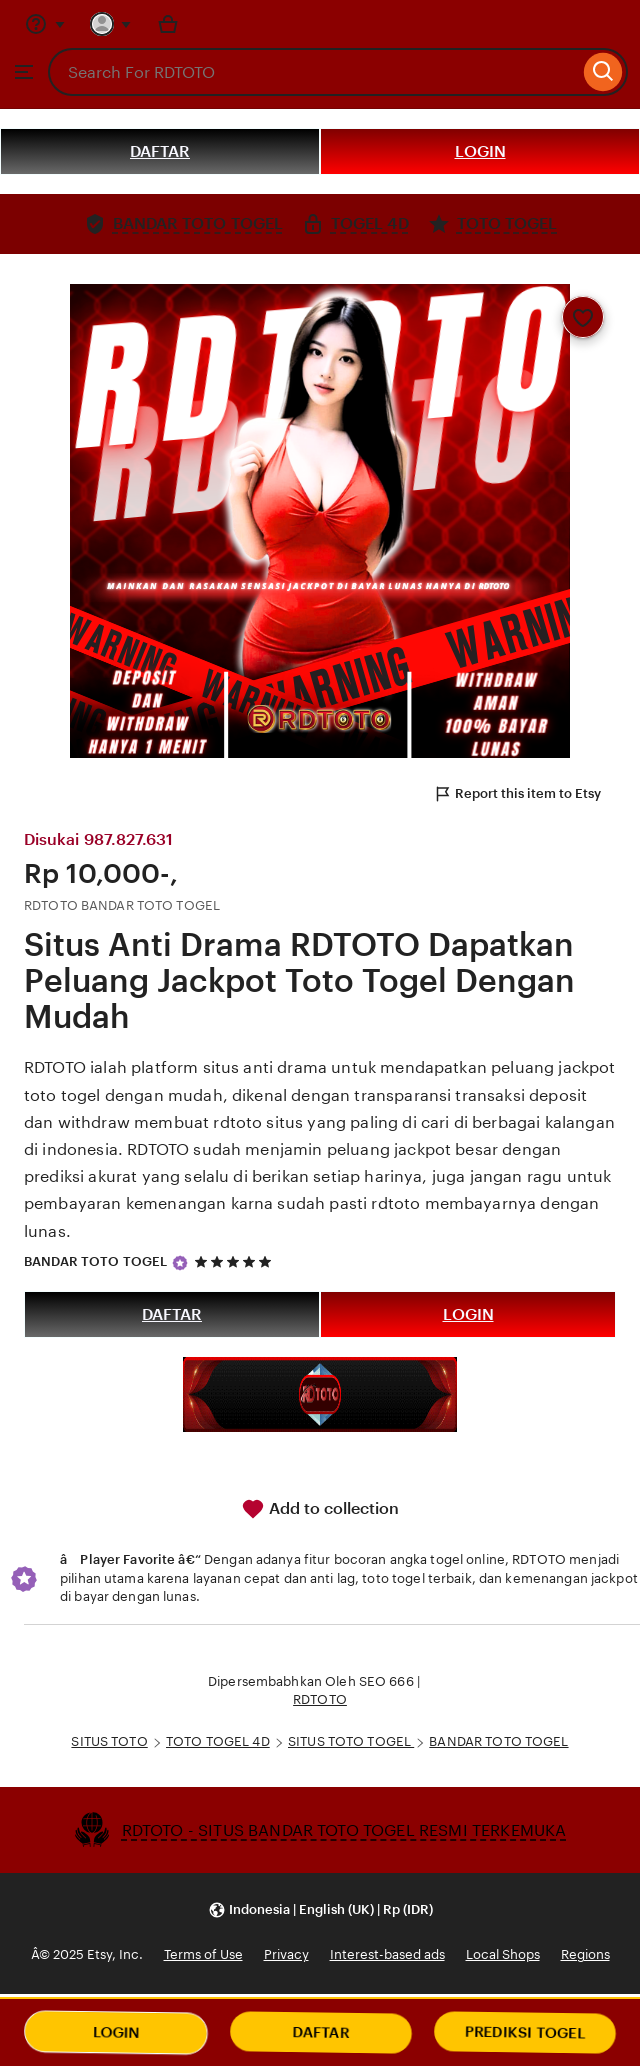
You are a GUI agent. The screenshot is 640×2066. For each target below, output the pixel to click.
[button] (320, 1909)
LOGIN (480, 151)
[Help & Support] (45, 24)
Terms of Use (203, 1954)
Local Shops (503, 1954)
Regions (585, 1954)
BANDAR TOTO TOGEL (95, 1261)
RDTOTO (320, 1699)
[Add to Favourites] (583, 317)
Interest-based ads (387, 1954)
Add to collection (320, 1509)
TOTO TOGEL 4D (218, 1741)
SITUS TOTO (109, 1741)
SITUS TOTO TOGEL (351, 1741)
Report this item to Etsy (517, 794)
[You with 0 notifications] (111, 24)
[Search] (603, 72)
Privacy (286, 1954)
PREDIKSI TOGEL (525, 2033)
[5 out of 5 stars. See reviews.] (236, 1261)
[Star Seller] (180, 1263)
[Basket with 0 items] (168, 24)
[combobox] (313, 72)
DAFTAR (160, 151)
